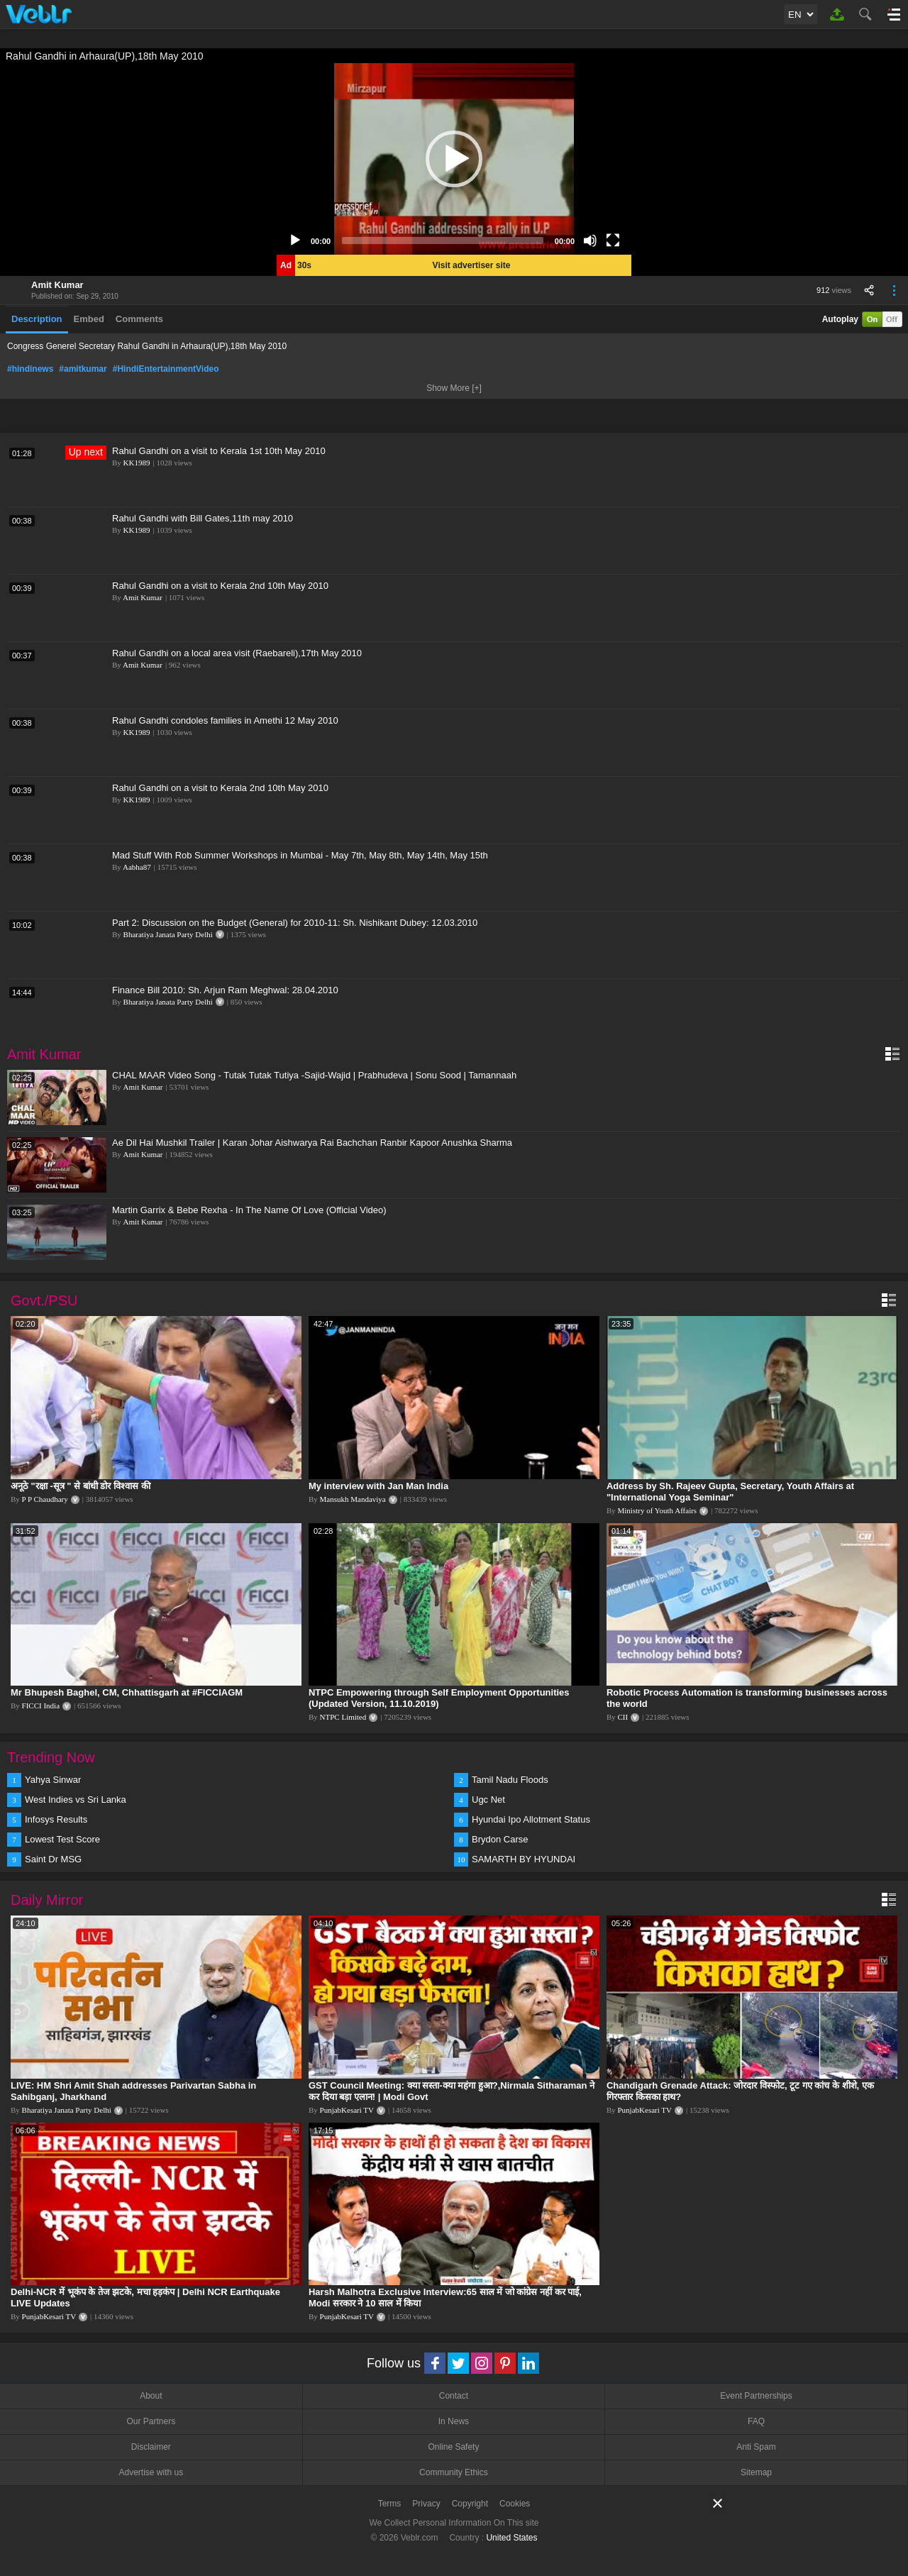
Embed (89, 319)
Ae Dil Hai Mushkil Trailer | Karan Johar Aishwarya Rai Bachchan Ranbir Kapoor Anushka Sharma (312, 1142)
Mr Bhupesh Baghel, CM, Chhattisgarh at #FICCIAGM (127, 1692)
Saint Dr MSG (53, 1859)
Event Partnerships (756, 2396)
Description (36, 319)
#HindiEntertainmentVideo (166, 369)
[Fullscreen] (613, 240)
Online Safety (453, 2447)
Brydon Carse (500, 1839)
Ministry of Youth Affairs (657, 1510)
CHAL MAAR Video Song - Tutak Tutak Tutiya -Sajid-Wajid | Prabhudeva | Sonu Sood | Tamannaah (314, 1075)
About (151, 2396)
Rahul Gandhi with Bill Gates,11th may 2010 (202, 518)
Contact (453, 2396)
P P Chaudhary (45, 1499)
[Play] (295, 240)
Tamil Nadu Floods (510, 1779)
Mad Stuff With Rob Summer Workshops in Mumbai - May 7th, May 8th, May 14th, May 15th (300, 855)
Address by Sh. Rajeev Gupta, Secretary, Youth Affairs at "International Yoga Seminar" (730, 1492)
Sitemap (756, 2472)
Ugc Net (488, 1799)
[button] (454, 159)
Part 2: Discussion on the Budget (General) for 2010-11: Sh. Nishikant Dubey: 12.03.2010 (294, 922)
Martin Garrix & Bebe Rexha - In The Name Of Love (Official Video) (249, 1210)
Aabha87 (137, 867)
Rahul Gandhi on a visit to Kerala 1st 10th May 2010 (219, 451)
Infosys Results (56, 1819)
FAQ (756, 2421)
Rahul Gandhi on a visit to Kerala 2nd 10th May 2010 (220, 585)
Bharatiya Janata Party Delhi (168, 934)
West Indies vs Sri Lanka (75, 1799)
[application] (454, 159)
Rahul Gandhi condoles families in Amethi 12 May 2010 (225, 720)
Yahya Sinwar (53, 1779)
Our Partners (150, 2421)
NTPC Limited (343, 1717)
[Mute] (590, 240)
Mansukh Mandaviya (353, 1499)
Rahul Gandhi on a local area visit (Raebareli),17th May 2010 (237, 653)
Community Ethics (453, 2472)
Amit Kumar (57, 285)
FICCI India (41, 1705)
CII (623, 1717)
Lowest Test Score (62, 1839)
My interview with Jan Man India (378, 1486)
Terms (390, 2504)
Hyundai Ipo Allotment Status (531, 1819)
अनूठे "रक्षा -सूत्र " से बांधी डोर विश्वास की (80, 1486)
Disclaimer (151, 2447)
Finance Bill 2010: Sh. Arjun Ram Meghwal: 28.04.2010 (225, 990)
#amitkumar (82, 369)
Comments (139, 319)
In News (453, 2421)
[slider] (442, 240)
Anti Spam (755, 2447)
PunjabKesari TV (347, 2110)
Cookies (514, 2504)
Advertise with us (150, 2472)
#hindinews (30, 369)
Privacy (426, 2504)
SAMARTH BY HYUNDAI (523, 1859)
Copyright (470, 2504)
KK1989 (136, 462)
